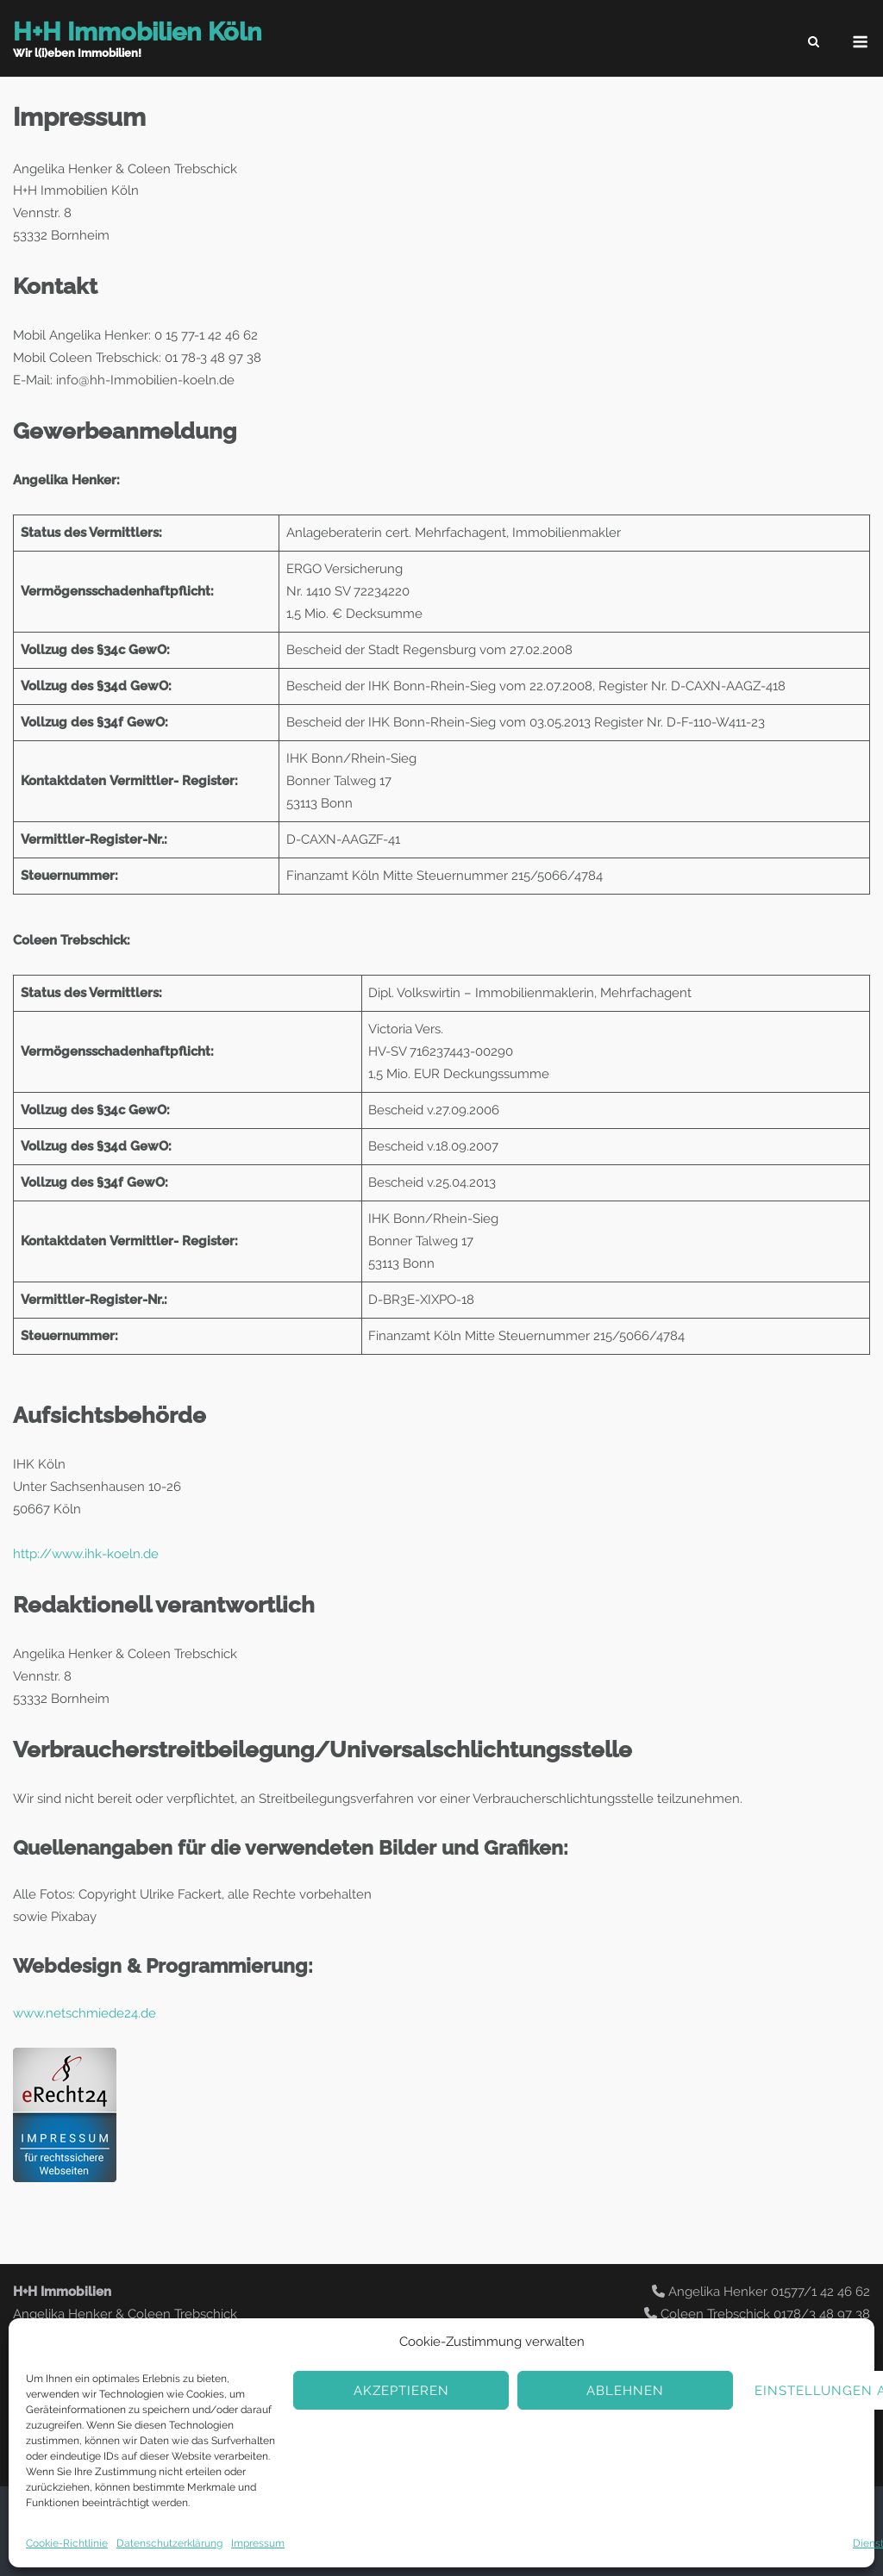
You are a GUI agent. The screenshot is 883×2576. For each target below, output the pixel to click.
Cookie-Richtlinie (67, 2543)
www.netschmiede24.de (84, 2013)
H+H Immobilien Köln (137, 32)
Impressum (258, 2543)
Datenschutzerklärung (169, 2543)
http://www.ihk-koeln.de (86, 1554)
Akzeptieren (401, 2390)
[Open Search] (813, 42)
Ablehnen (625, 2390)
